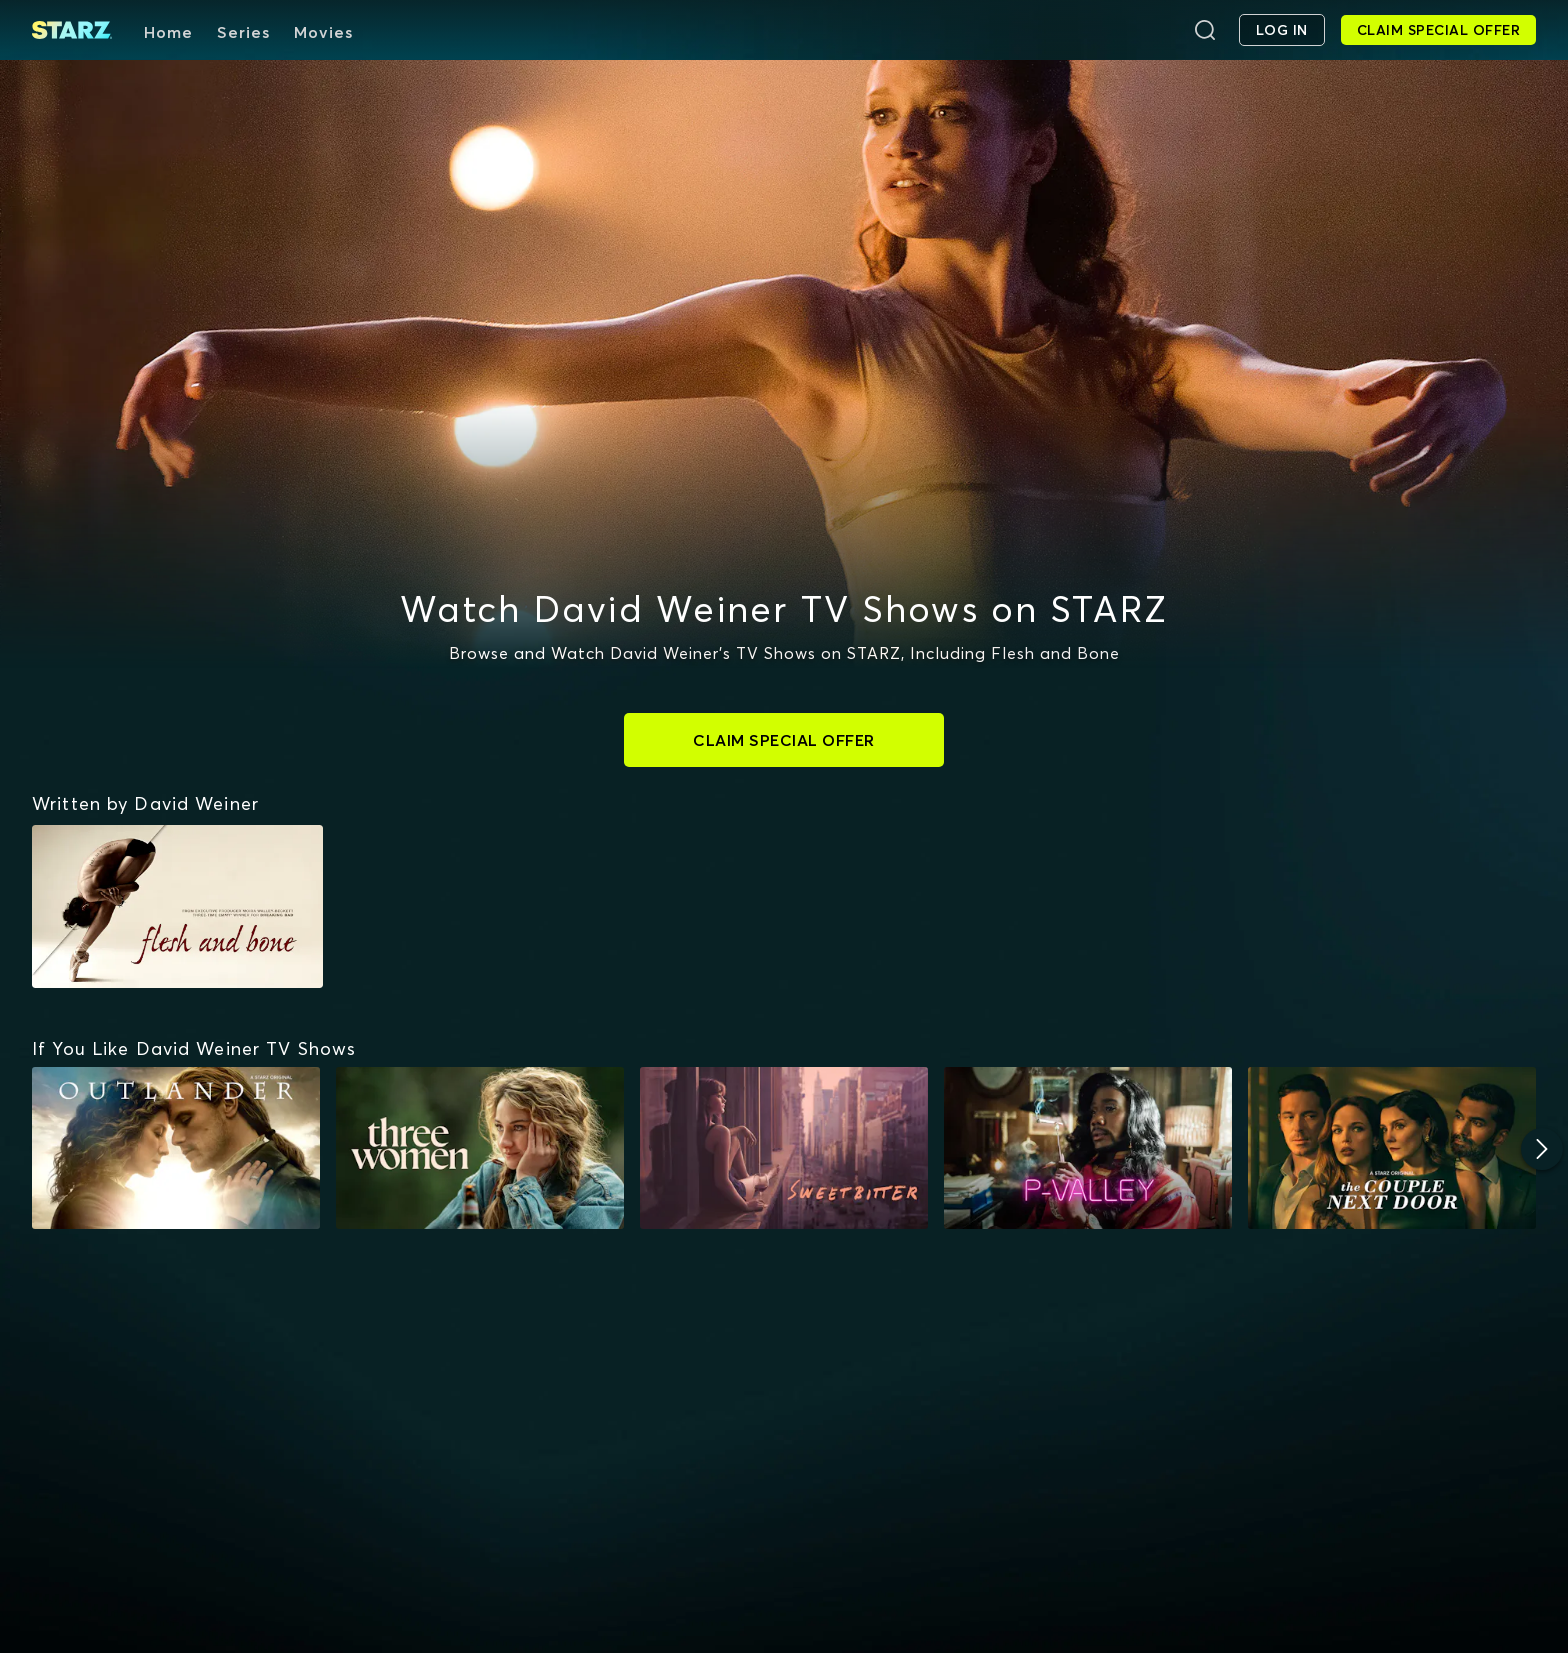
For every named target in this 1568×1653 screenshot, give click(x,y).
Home (168, 32)
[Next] (1542, 1149)
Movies (323, 32)
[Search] (1205, 30)
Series (243, 32)
